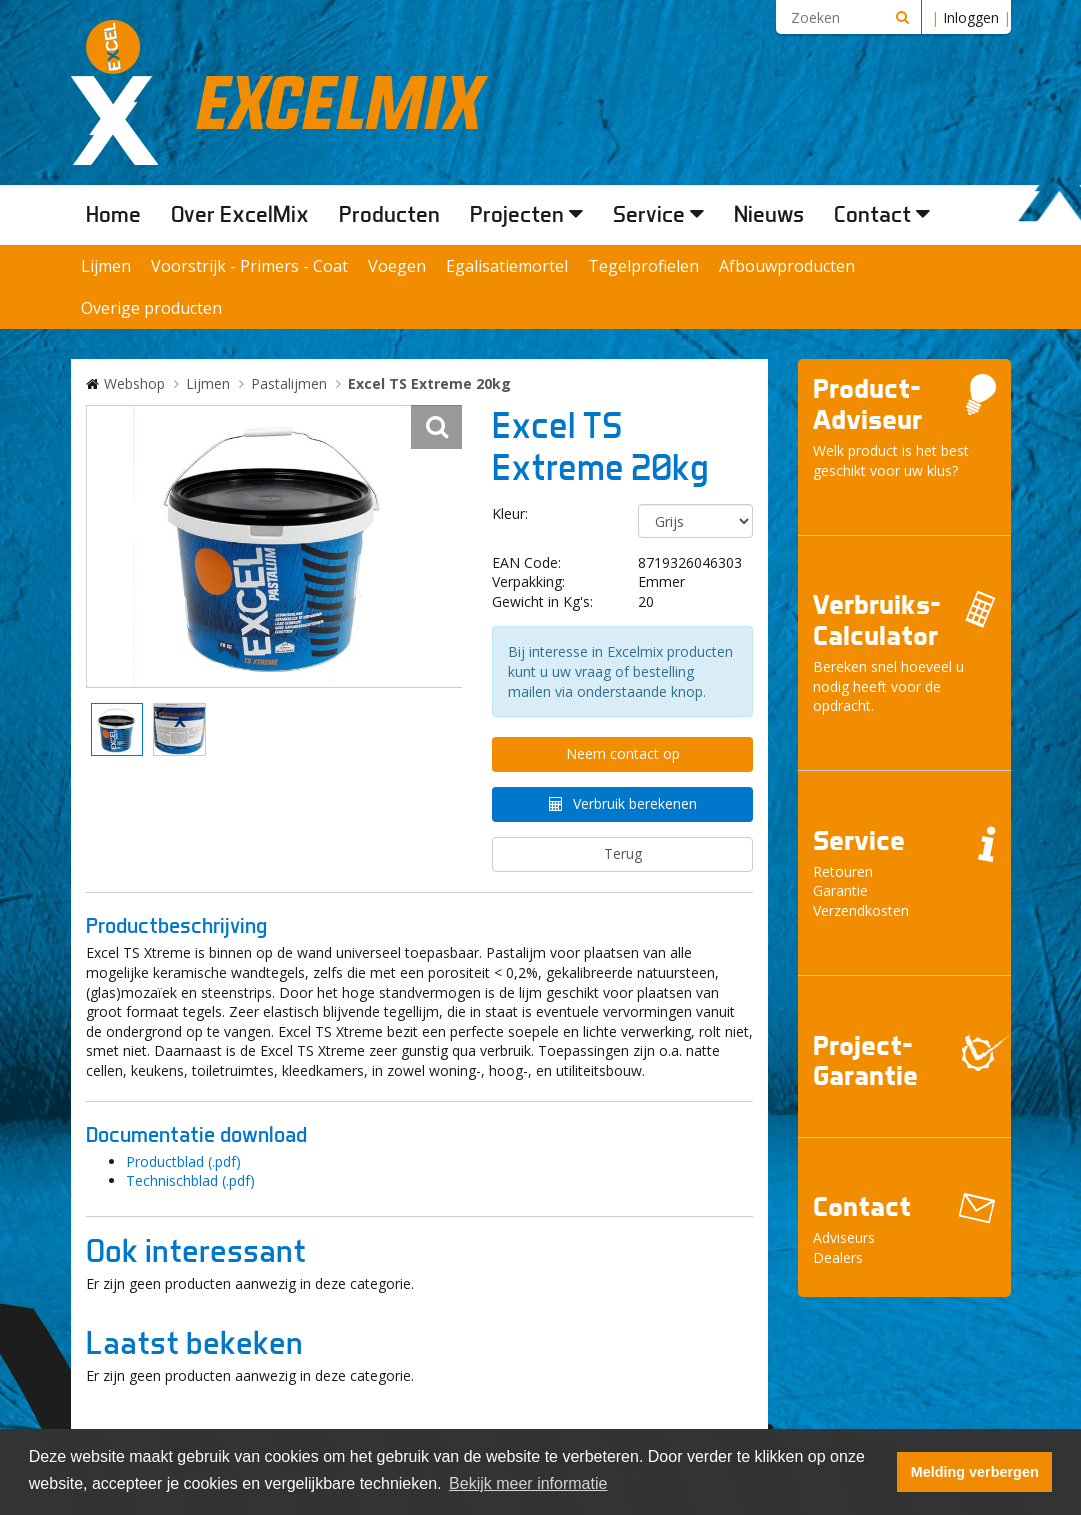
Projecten (526, 214)
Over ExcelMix (240, 214)
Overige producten (151, 308)
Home (113, 214)
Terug (623, 853)
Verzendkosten (861, 910)
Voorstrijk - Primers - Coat (249, 266)
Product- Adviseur (867, 404)
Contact (882, 214)
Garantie (840, 890)
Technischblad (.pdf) (190, 1180)
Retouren (843, 871)
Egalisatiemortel (507, 266)
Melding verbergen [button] (975, 1472)
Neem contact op (623, 753)
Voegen (397, 266)
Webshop (134, 383)
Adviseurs (844, 1237)
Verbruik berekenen (635, 803)
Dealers (838, 1257)
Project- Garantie (865, 1061)
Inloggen (971, 17)
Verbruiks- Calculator (877, 620)
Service (658, 214)
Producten (389, 214)
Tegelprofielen (643, 266)
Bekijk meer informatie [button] (528, 1483)
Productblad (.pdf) (183, 1161)
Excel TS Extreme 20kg (429, 383)
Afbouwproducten (787, 266)
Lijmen (106, 266)
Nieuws (769, 214)
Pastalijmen (289, 383)
